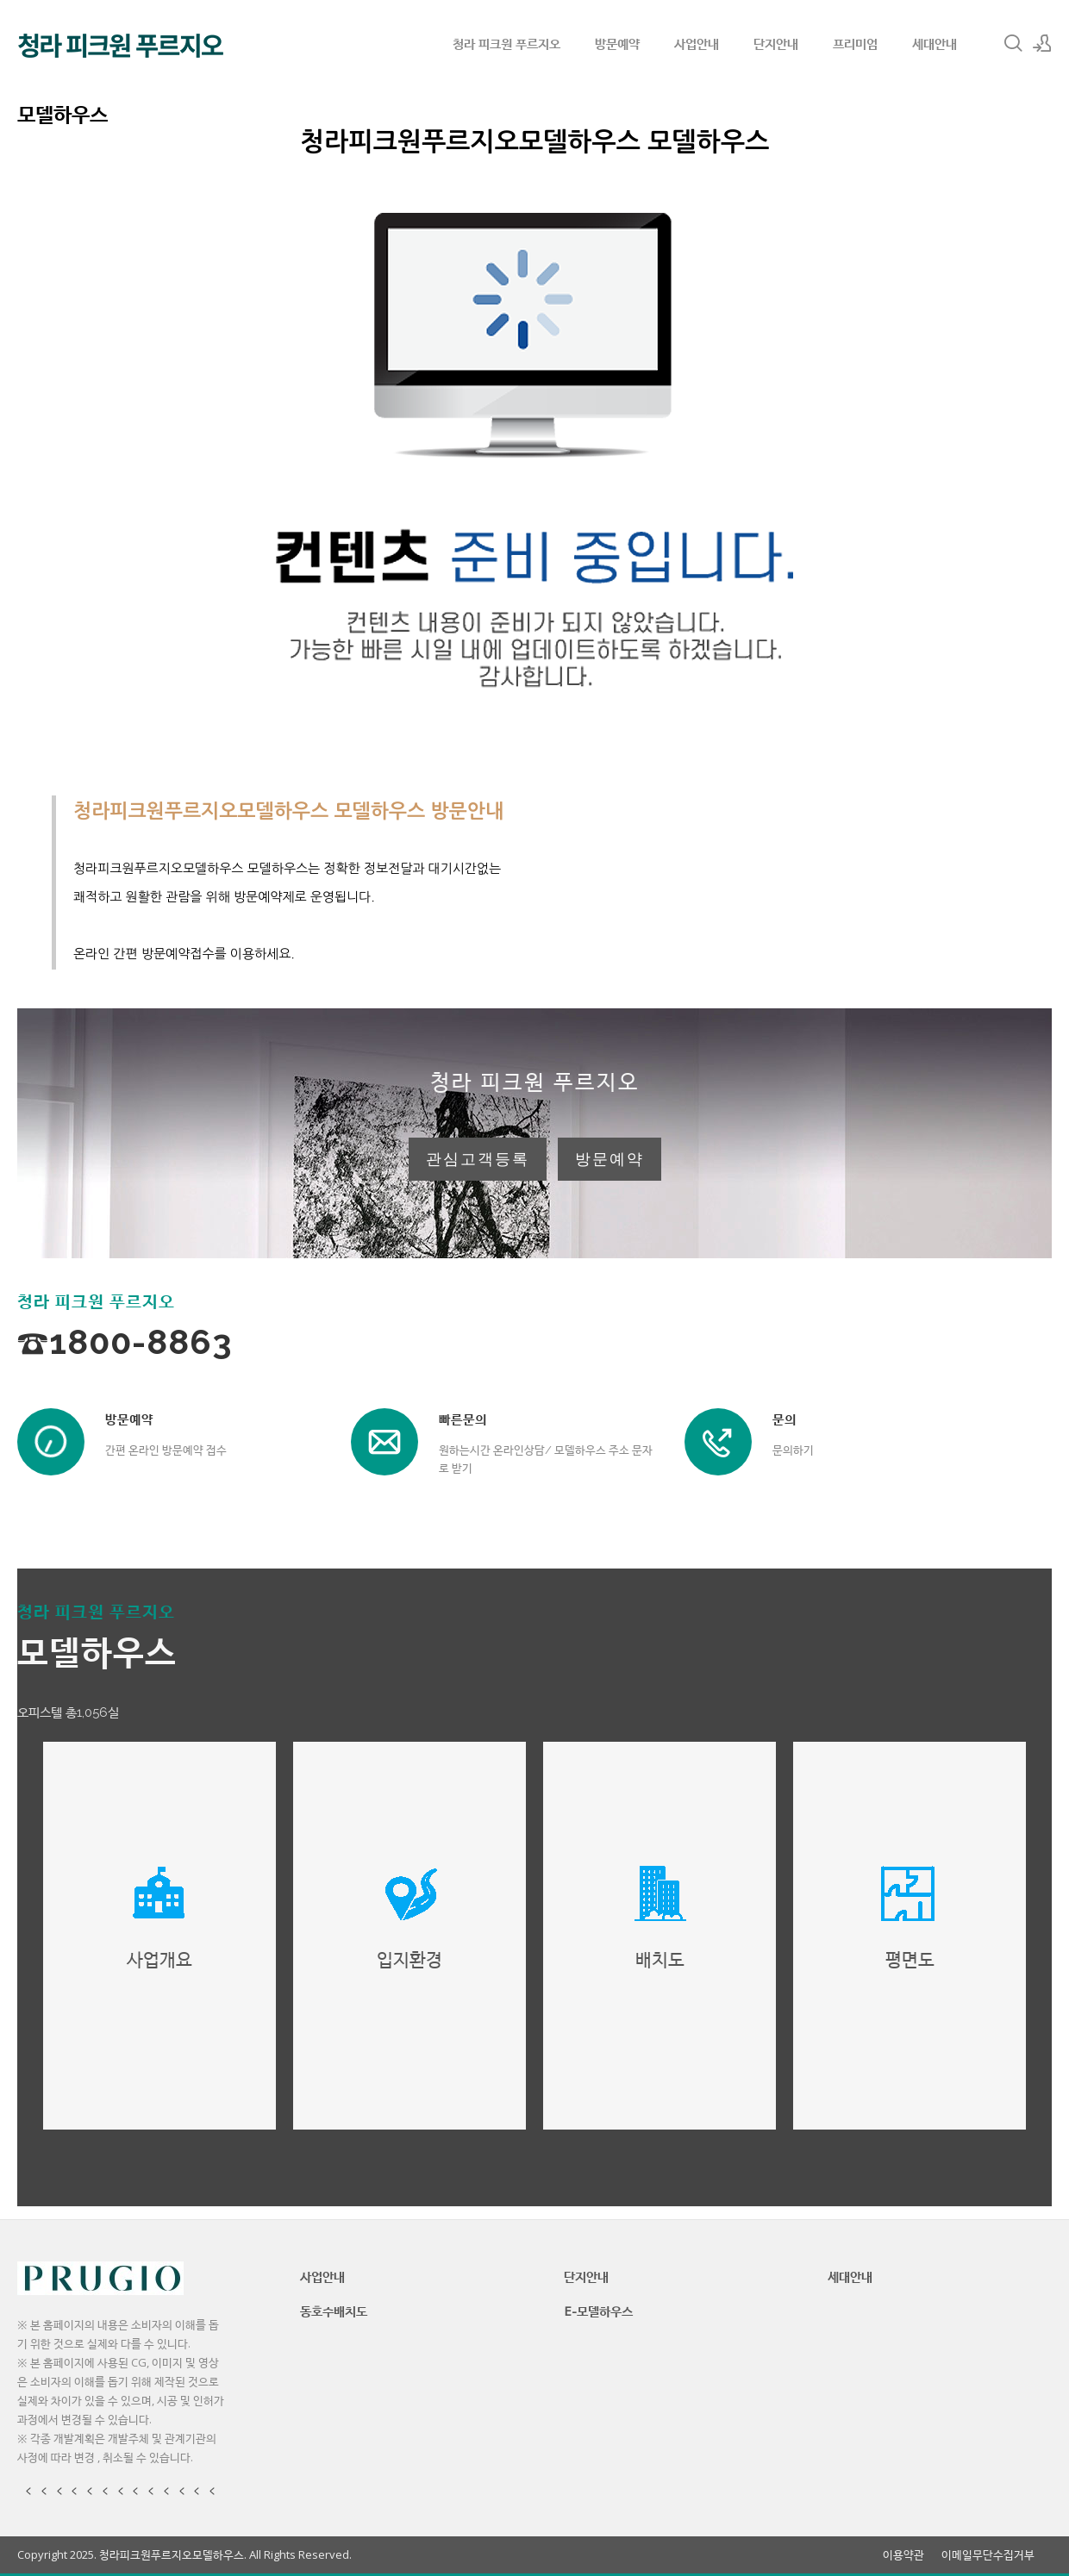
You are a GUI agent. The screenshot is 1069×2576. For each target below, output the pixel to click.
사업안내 (696, 43)
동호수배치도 (333, 2310)
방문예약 (617, 43)
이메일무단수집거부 (988, 2555)
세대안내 (934, 43)
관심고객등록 (477, 1159)
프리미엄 (855, 43)
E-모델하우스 (598, 2310)
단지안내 (775, 43)
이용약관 (903, 2555)
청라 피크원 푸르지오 (506, 43)
